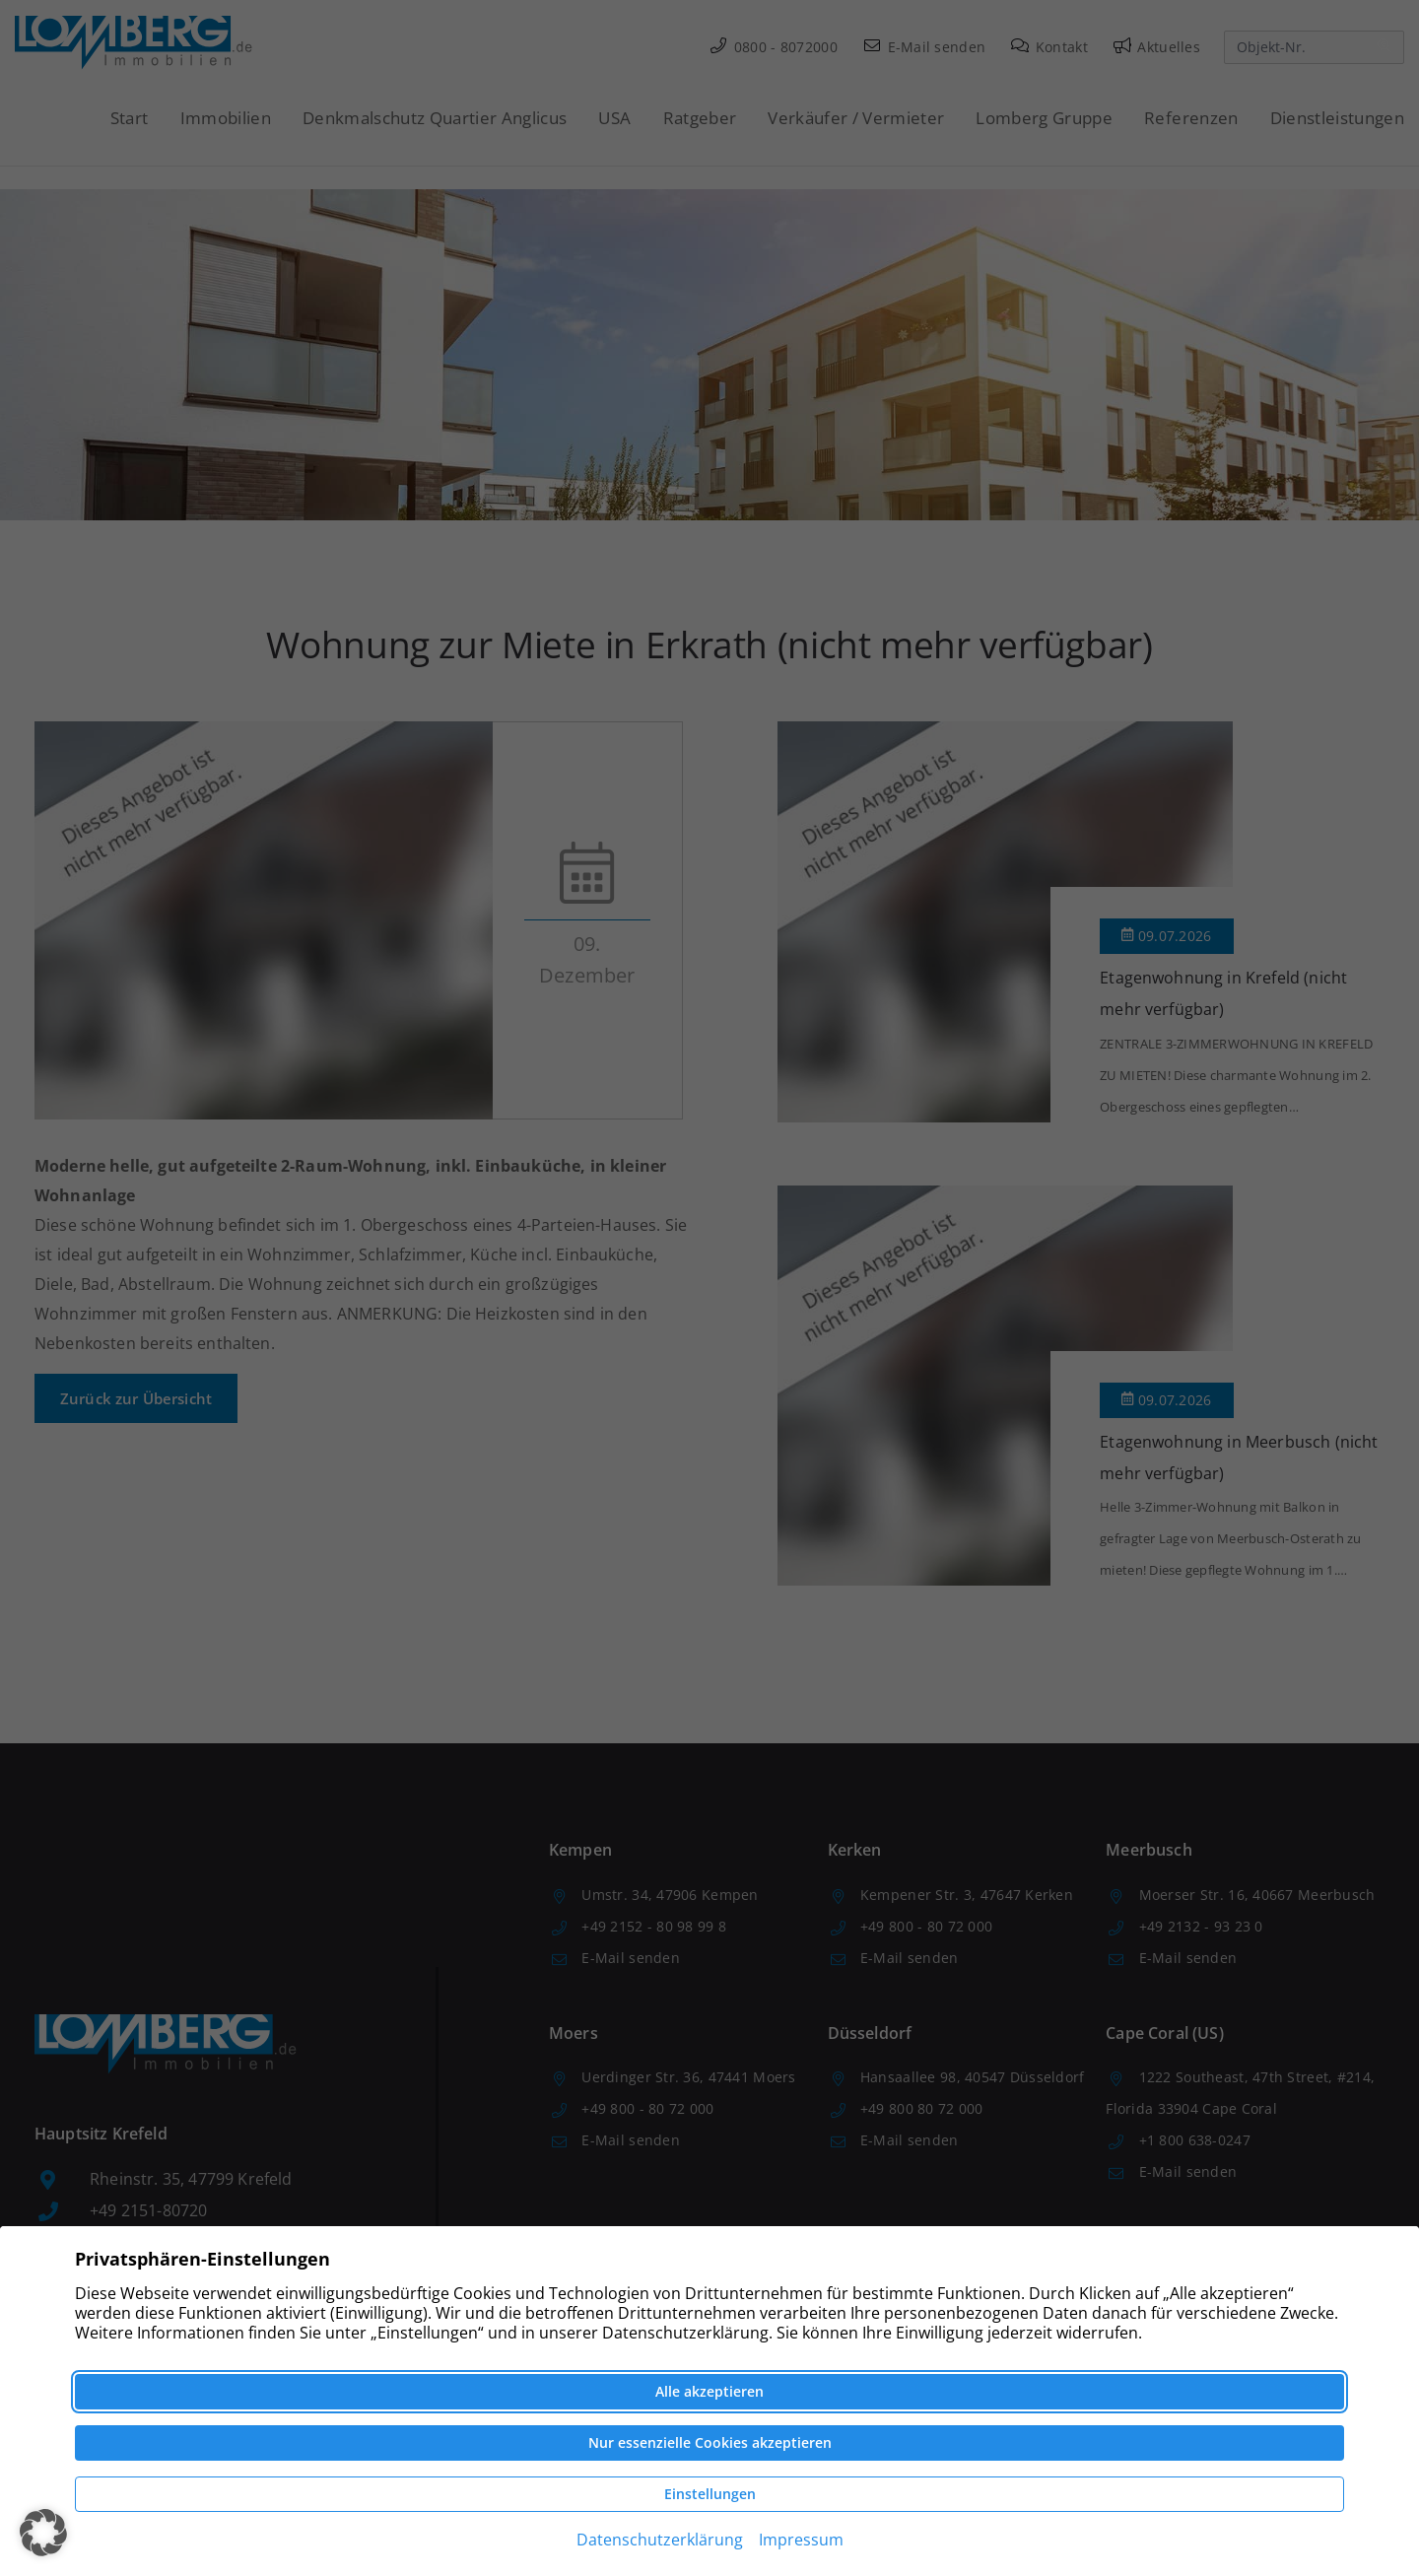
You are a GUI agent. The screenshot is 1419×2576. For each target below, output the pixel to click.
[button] (43, 2532)
